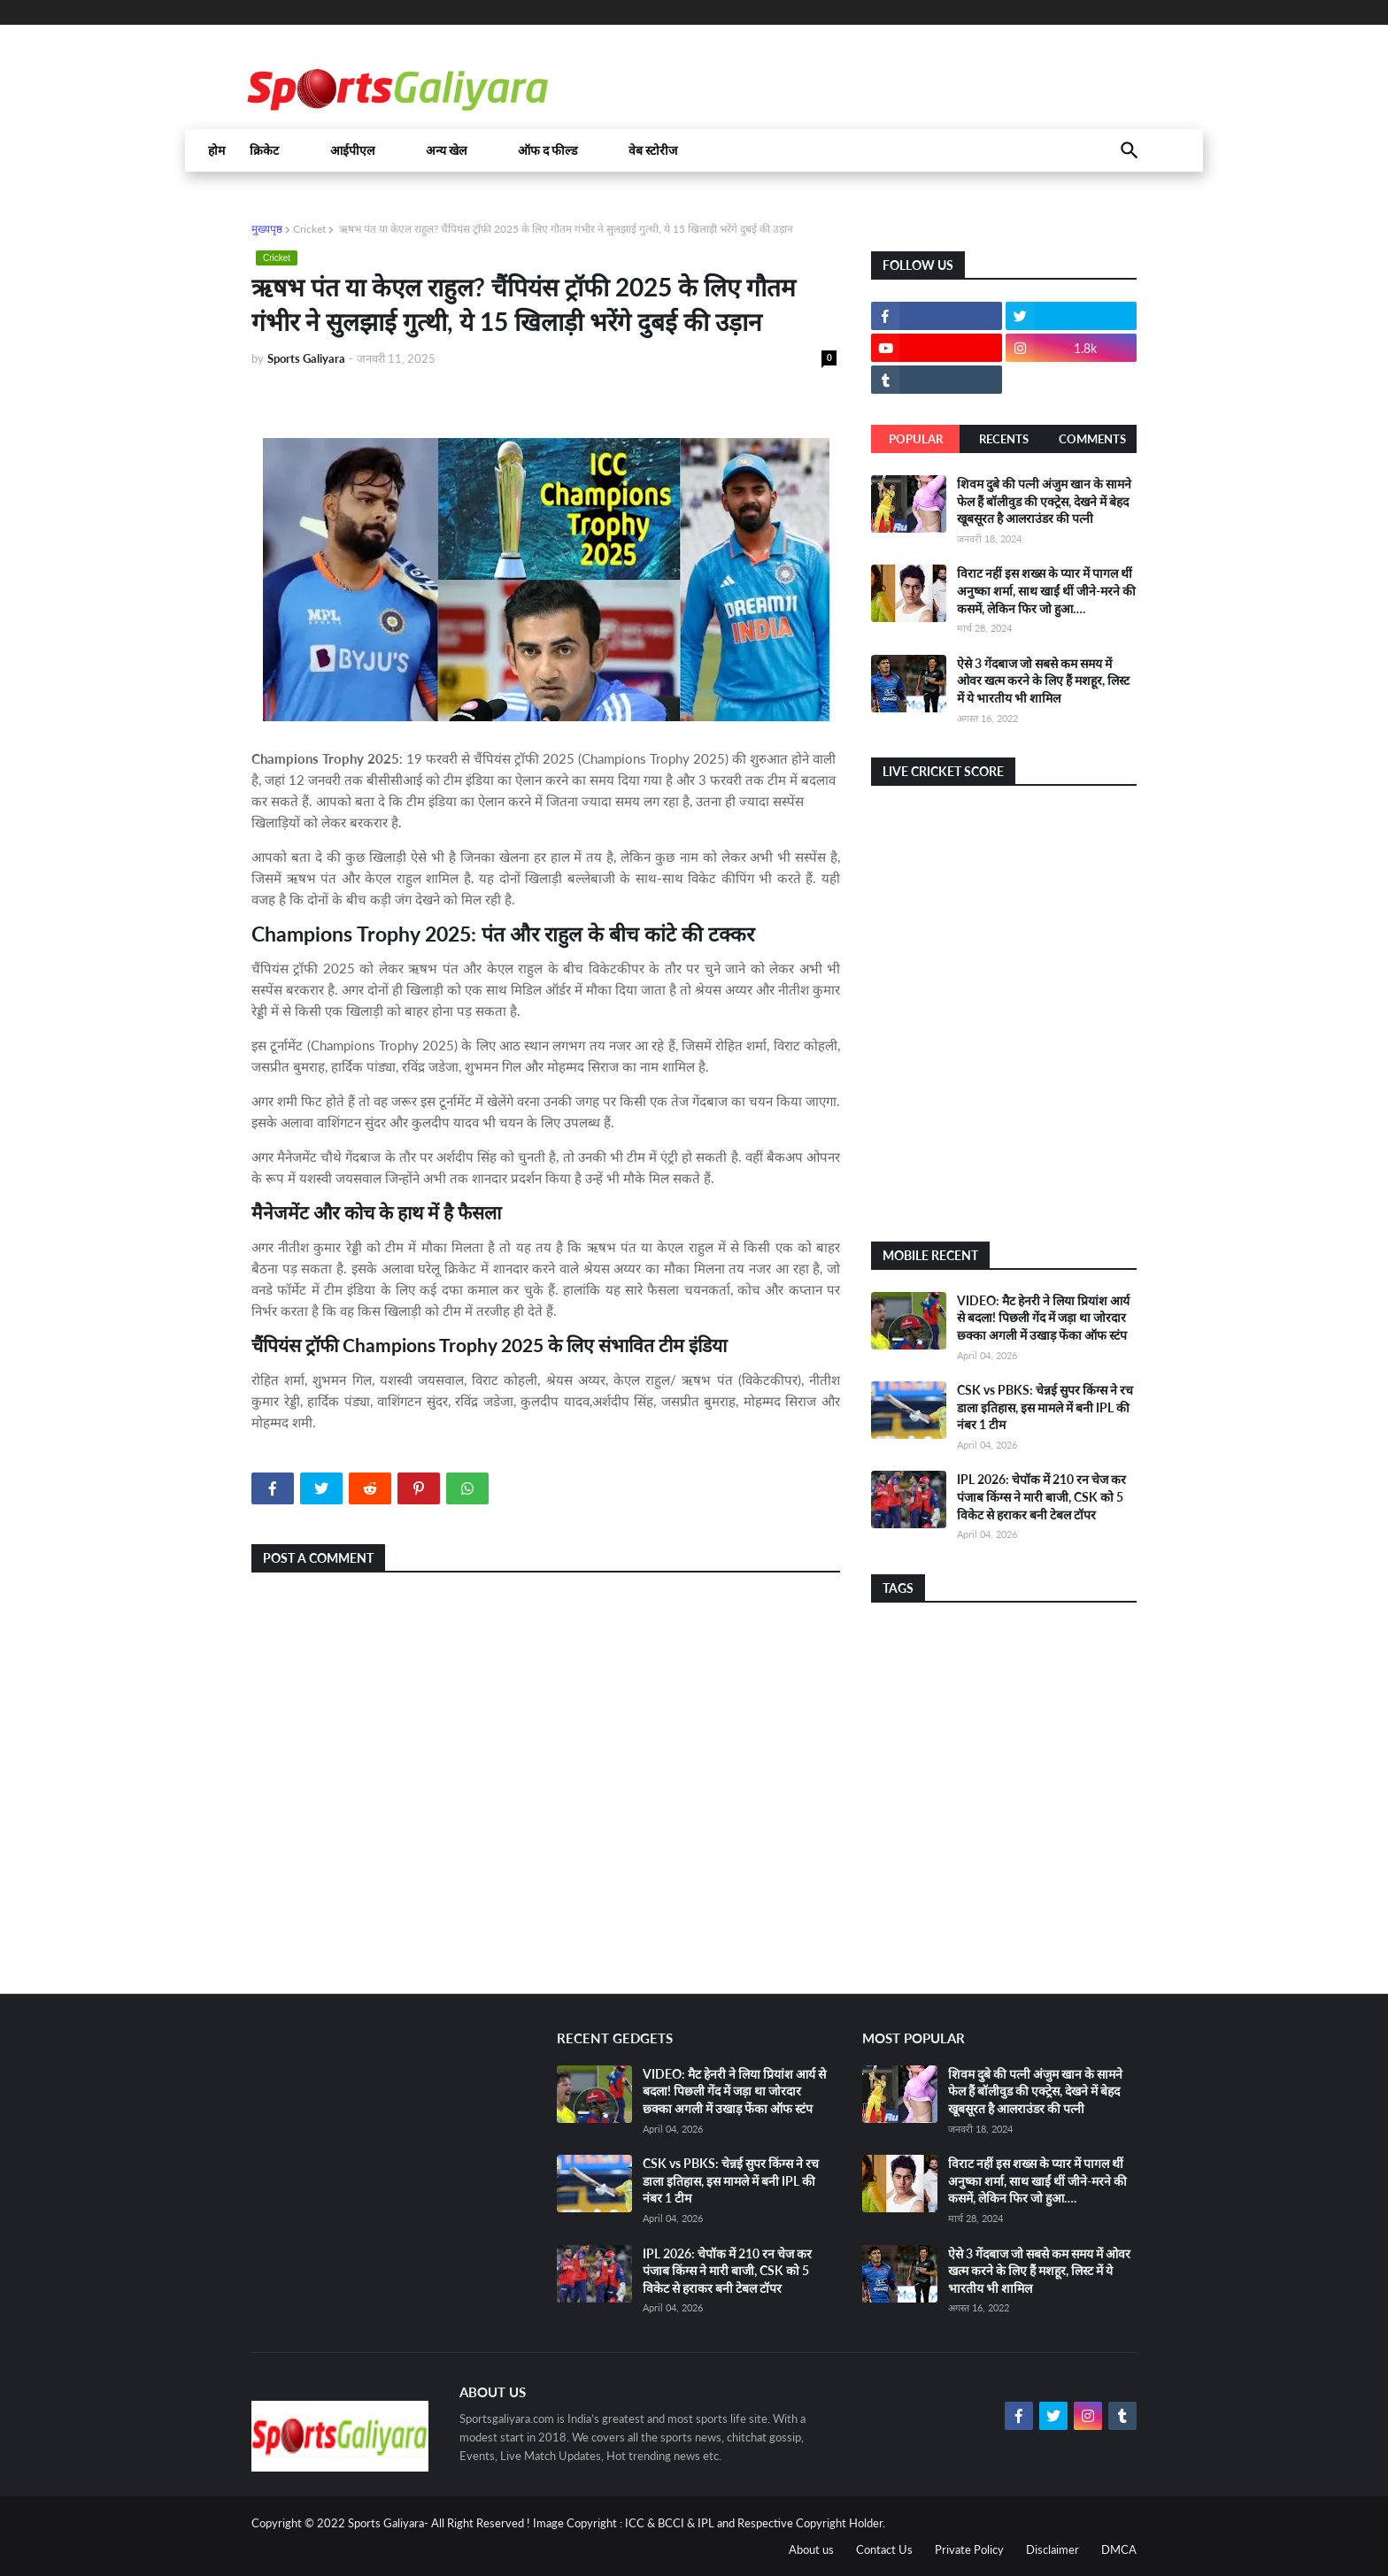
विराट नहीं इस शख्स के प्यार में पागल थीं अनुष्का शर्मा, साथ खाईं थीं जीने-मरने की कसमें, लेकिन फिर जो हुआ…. (1046, 590)
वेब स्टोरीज (652, 150)
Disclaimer (1052, 2549)
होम (216, 150)
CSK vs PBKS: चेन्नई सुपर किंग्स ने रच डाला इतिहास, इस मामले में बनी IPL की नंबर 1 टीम (1045, 1407)
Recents (1004, 439)
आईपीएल (352, 150)
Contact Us (884, 2549)
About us (811, 2549)
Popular (916, 439)
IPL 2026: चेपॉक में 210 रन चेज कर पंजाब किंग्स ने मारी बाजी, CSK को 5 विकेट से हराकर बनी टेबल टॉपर (1041, 1496)
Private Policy (969, 2549)
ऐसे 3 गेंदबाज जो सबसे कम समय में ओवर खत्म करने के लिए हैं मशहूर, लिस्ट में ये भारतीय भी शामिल (1043, 680)
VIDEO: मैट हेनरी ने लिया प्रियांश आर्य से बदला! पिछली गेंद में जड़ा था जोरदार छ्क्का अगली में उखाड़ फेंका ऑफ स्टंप (1043, 1317)
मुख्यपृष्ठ (266, 228)
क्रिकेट (264, 150)
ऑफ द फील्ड (547, 150)
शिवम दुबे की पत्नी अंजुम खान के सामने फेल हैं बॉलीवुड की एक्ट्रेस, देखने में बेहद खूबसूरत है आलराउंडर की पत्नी (1044, 501)
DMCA (1119, 2549)
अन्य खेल (446, 150)
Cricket (309, 228)
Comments (1092, 439)
